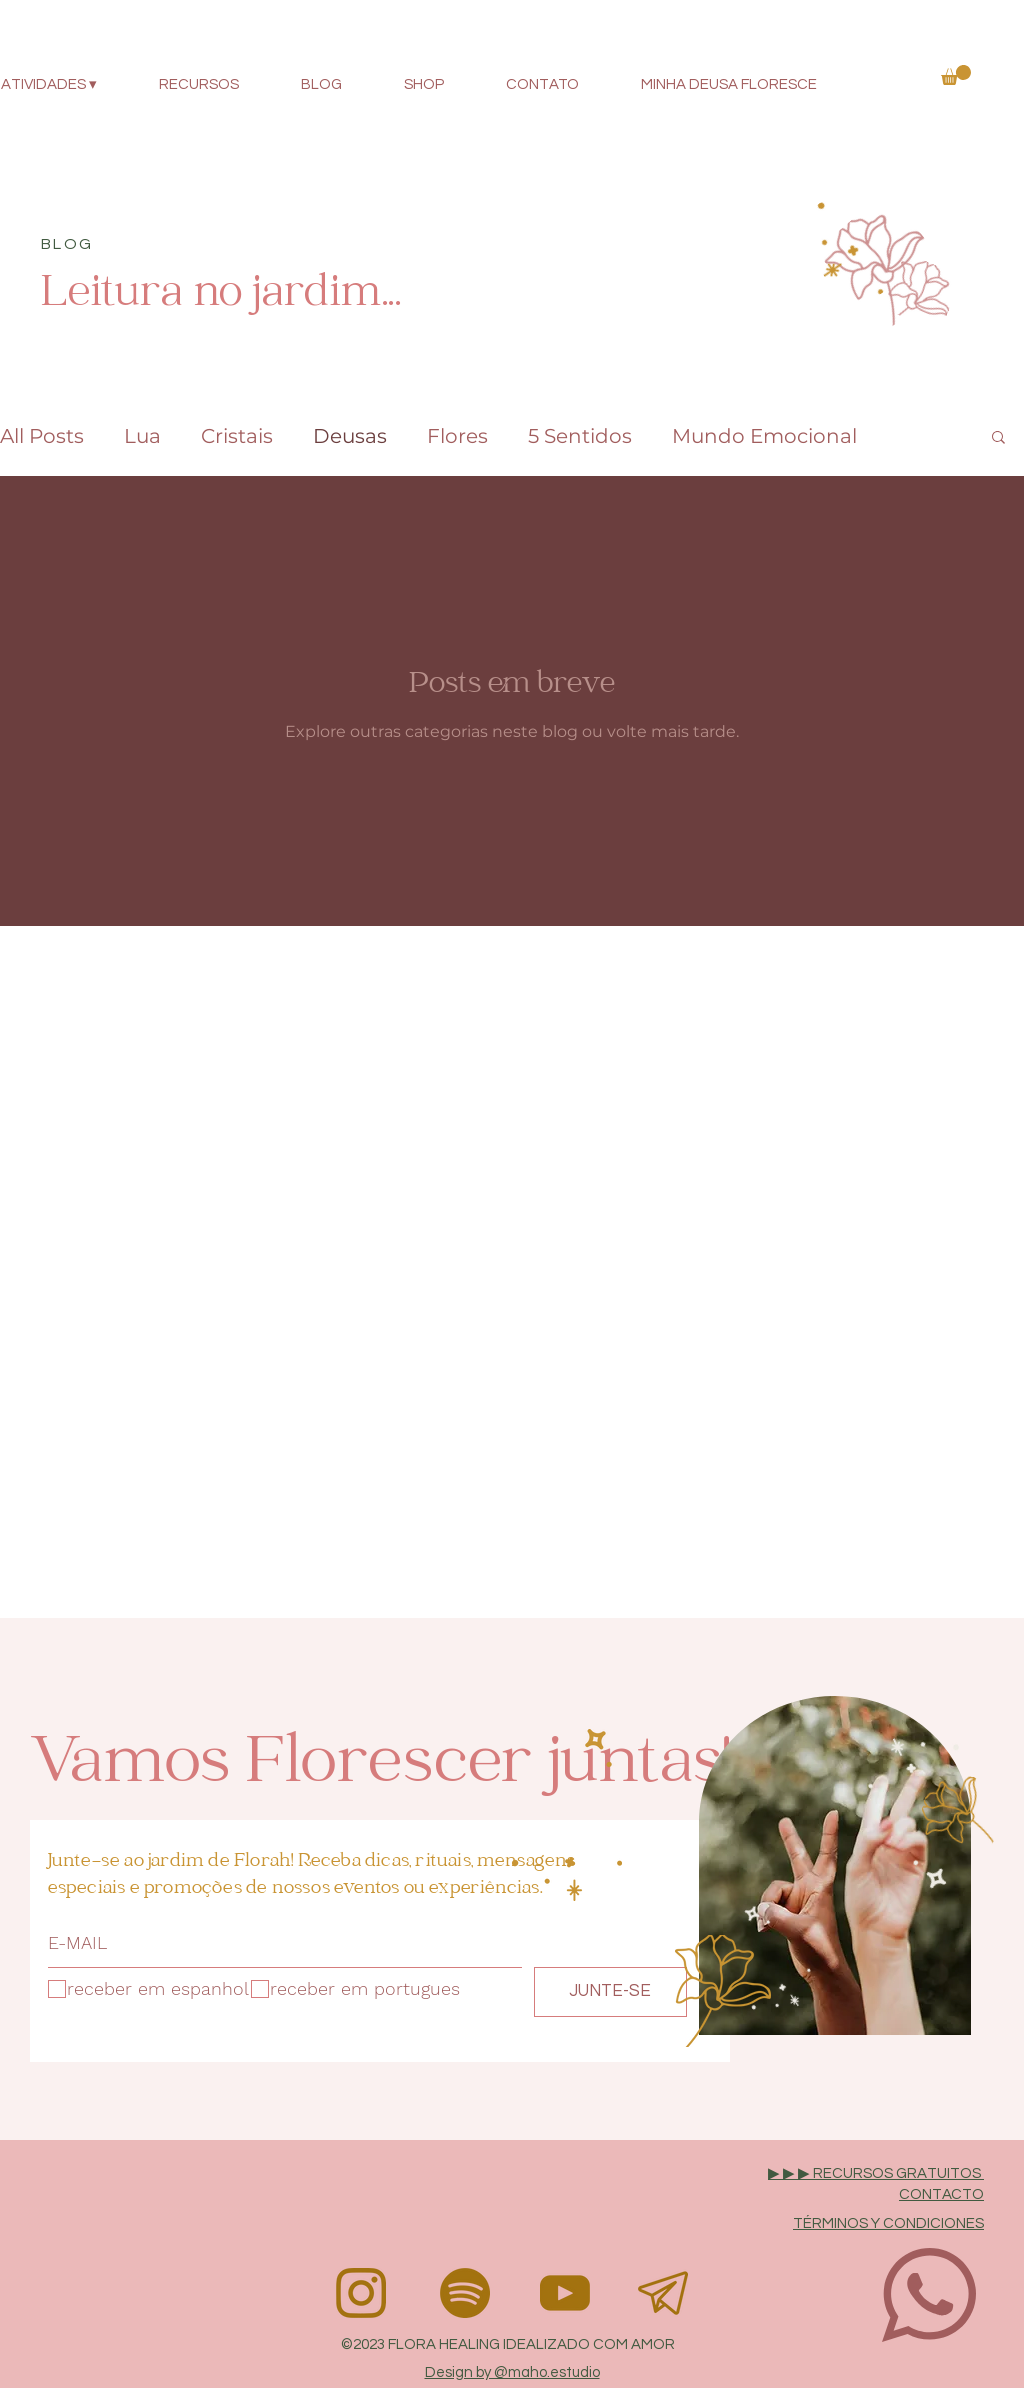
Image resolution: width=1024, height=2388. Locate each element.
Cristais (237, 436)
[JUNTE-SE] (610, 1992)
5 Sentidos (580, 436)
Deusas (350, 436)
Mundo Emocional (764, 436)
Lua (142, 436)
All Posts (42, 436)
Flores (457, 436)
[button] (956, 75)
